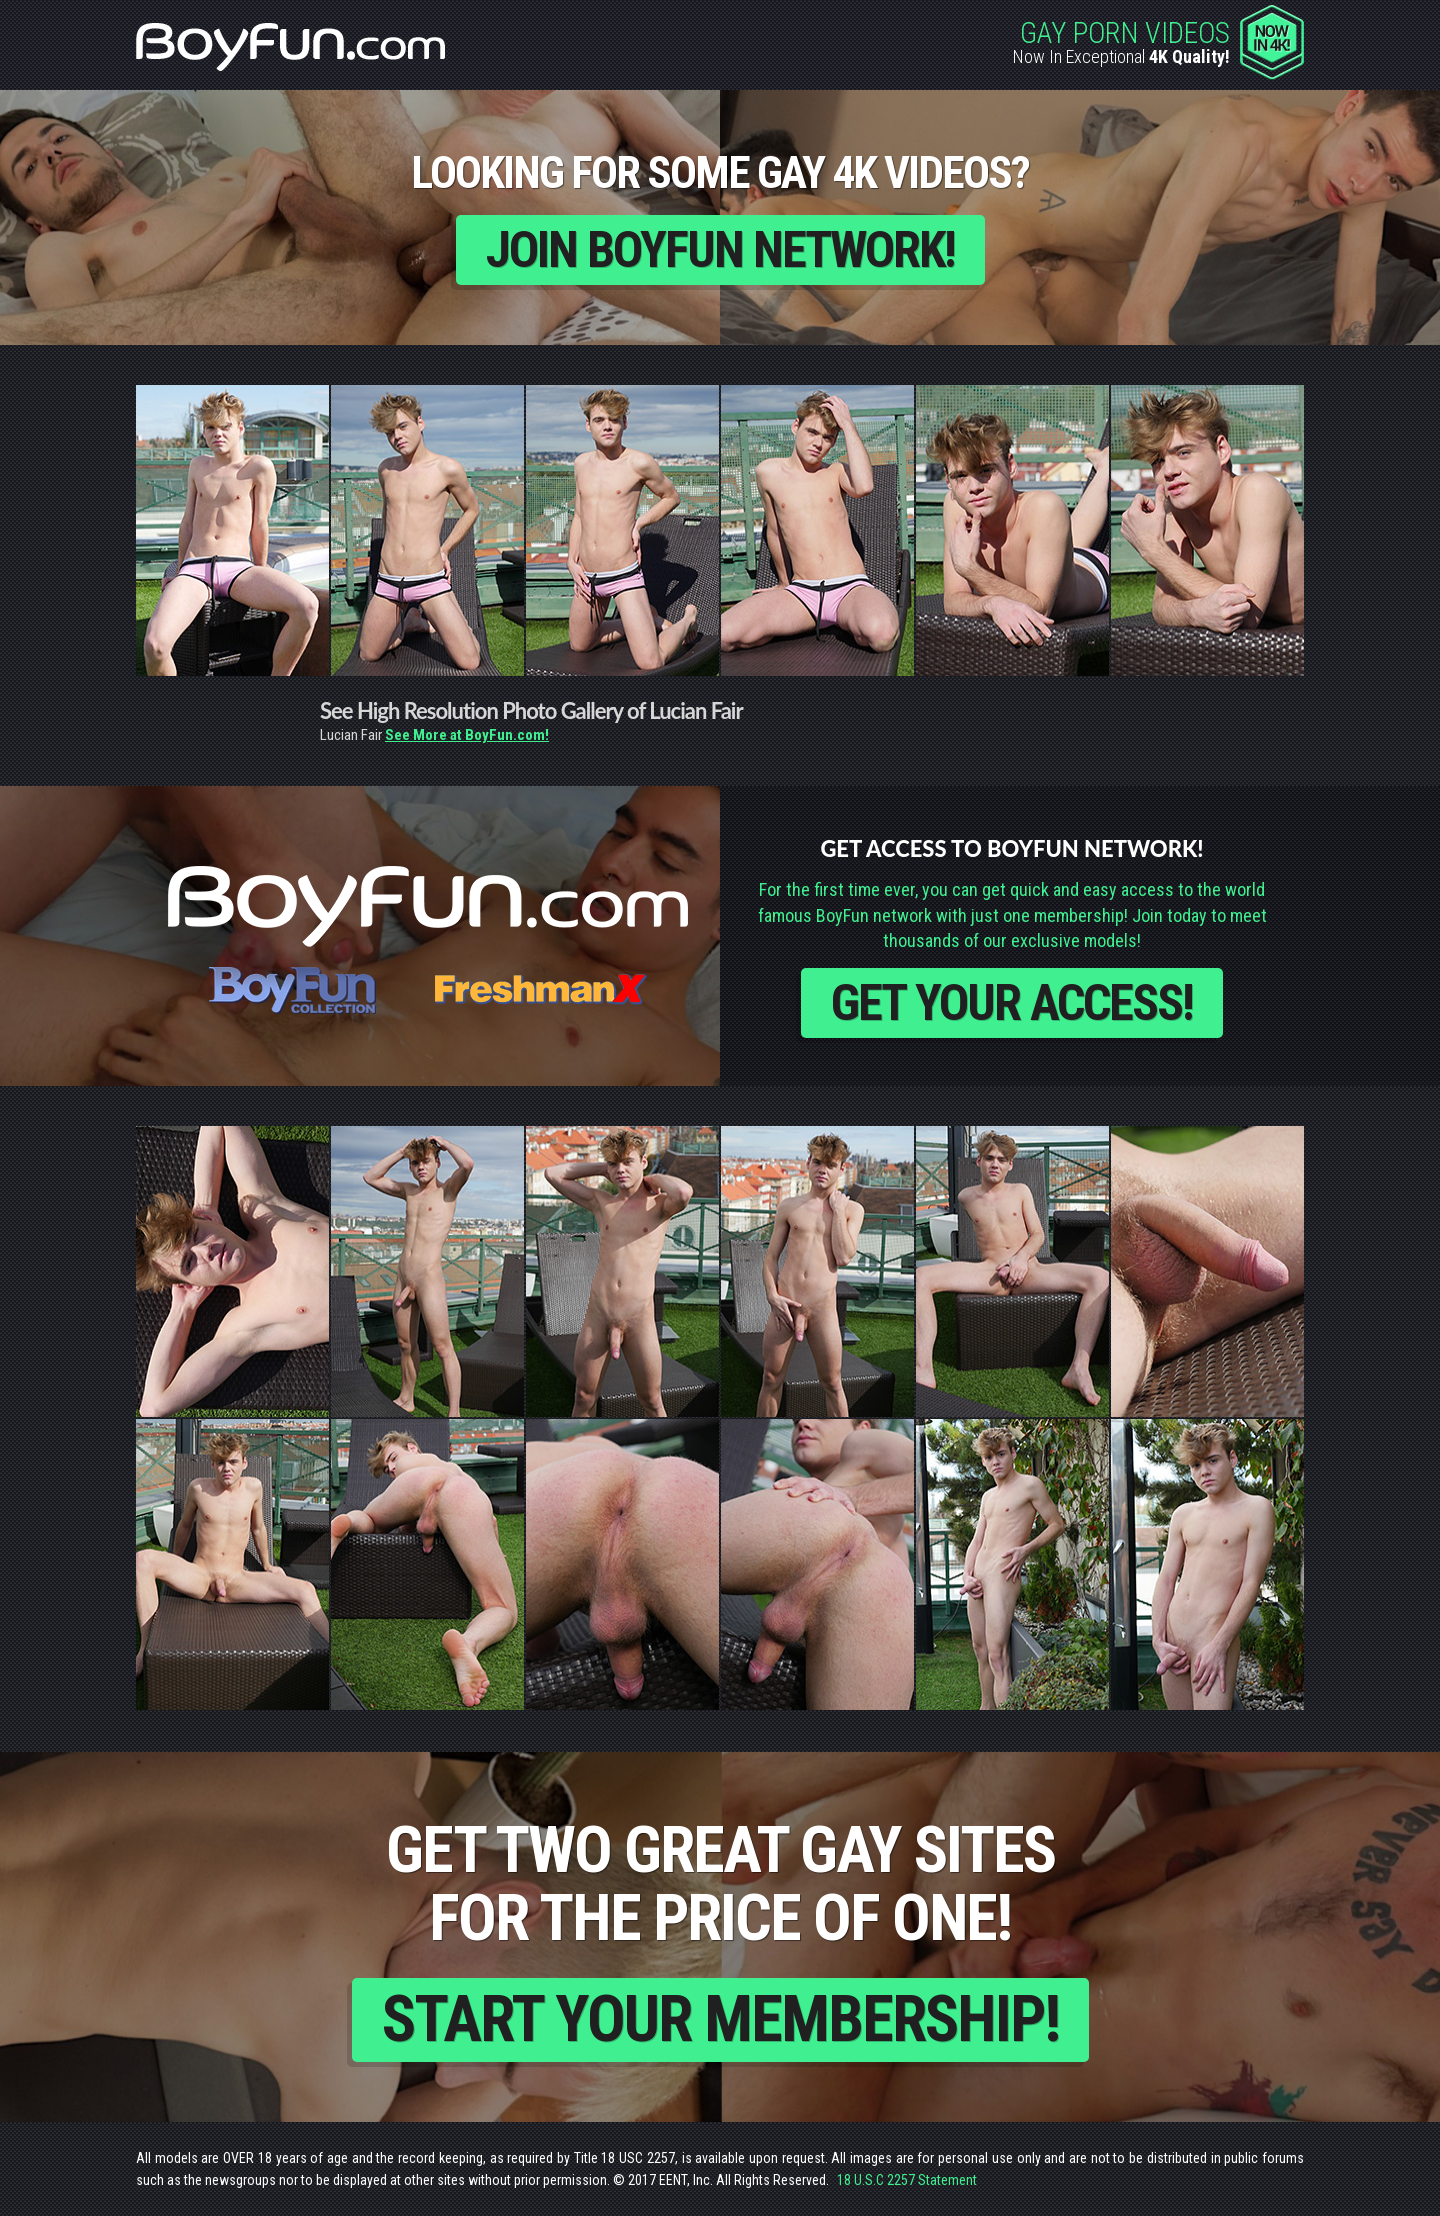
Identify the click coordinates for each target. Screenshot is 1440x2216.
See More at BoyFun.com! (467, 735)
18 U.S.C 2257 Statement (907, 2180)
